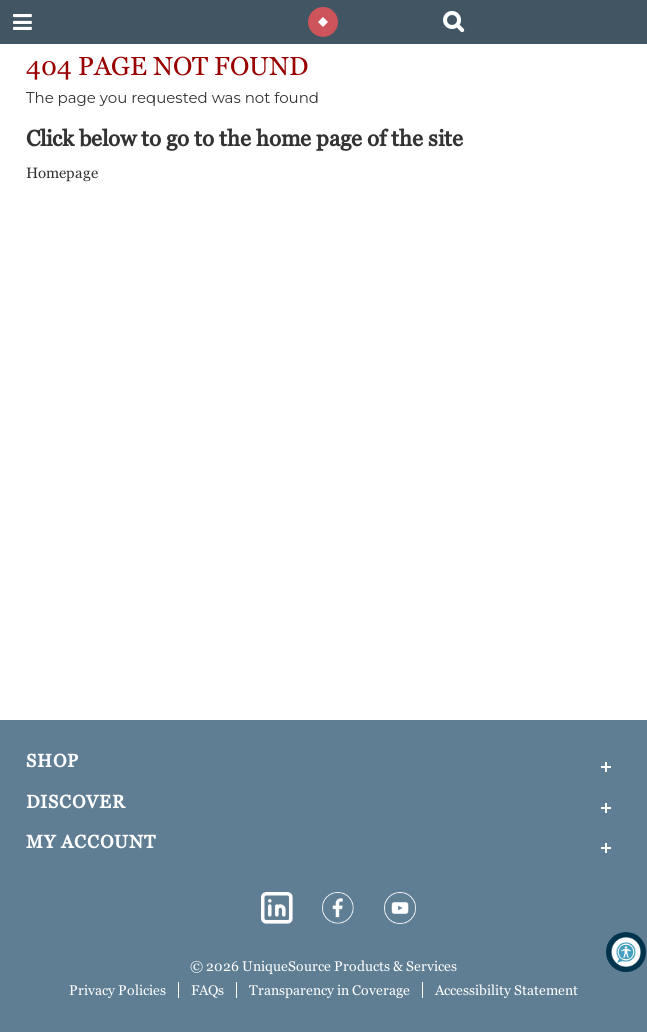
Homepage (62, 172)
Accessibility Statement (506, 990)
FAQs (207, 990)
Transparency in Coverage (329, 990)
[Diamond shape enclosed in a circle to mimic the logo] (324, 22)
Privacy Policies (117, 990)
